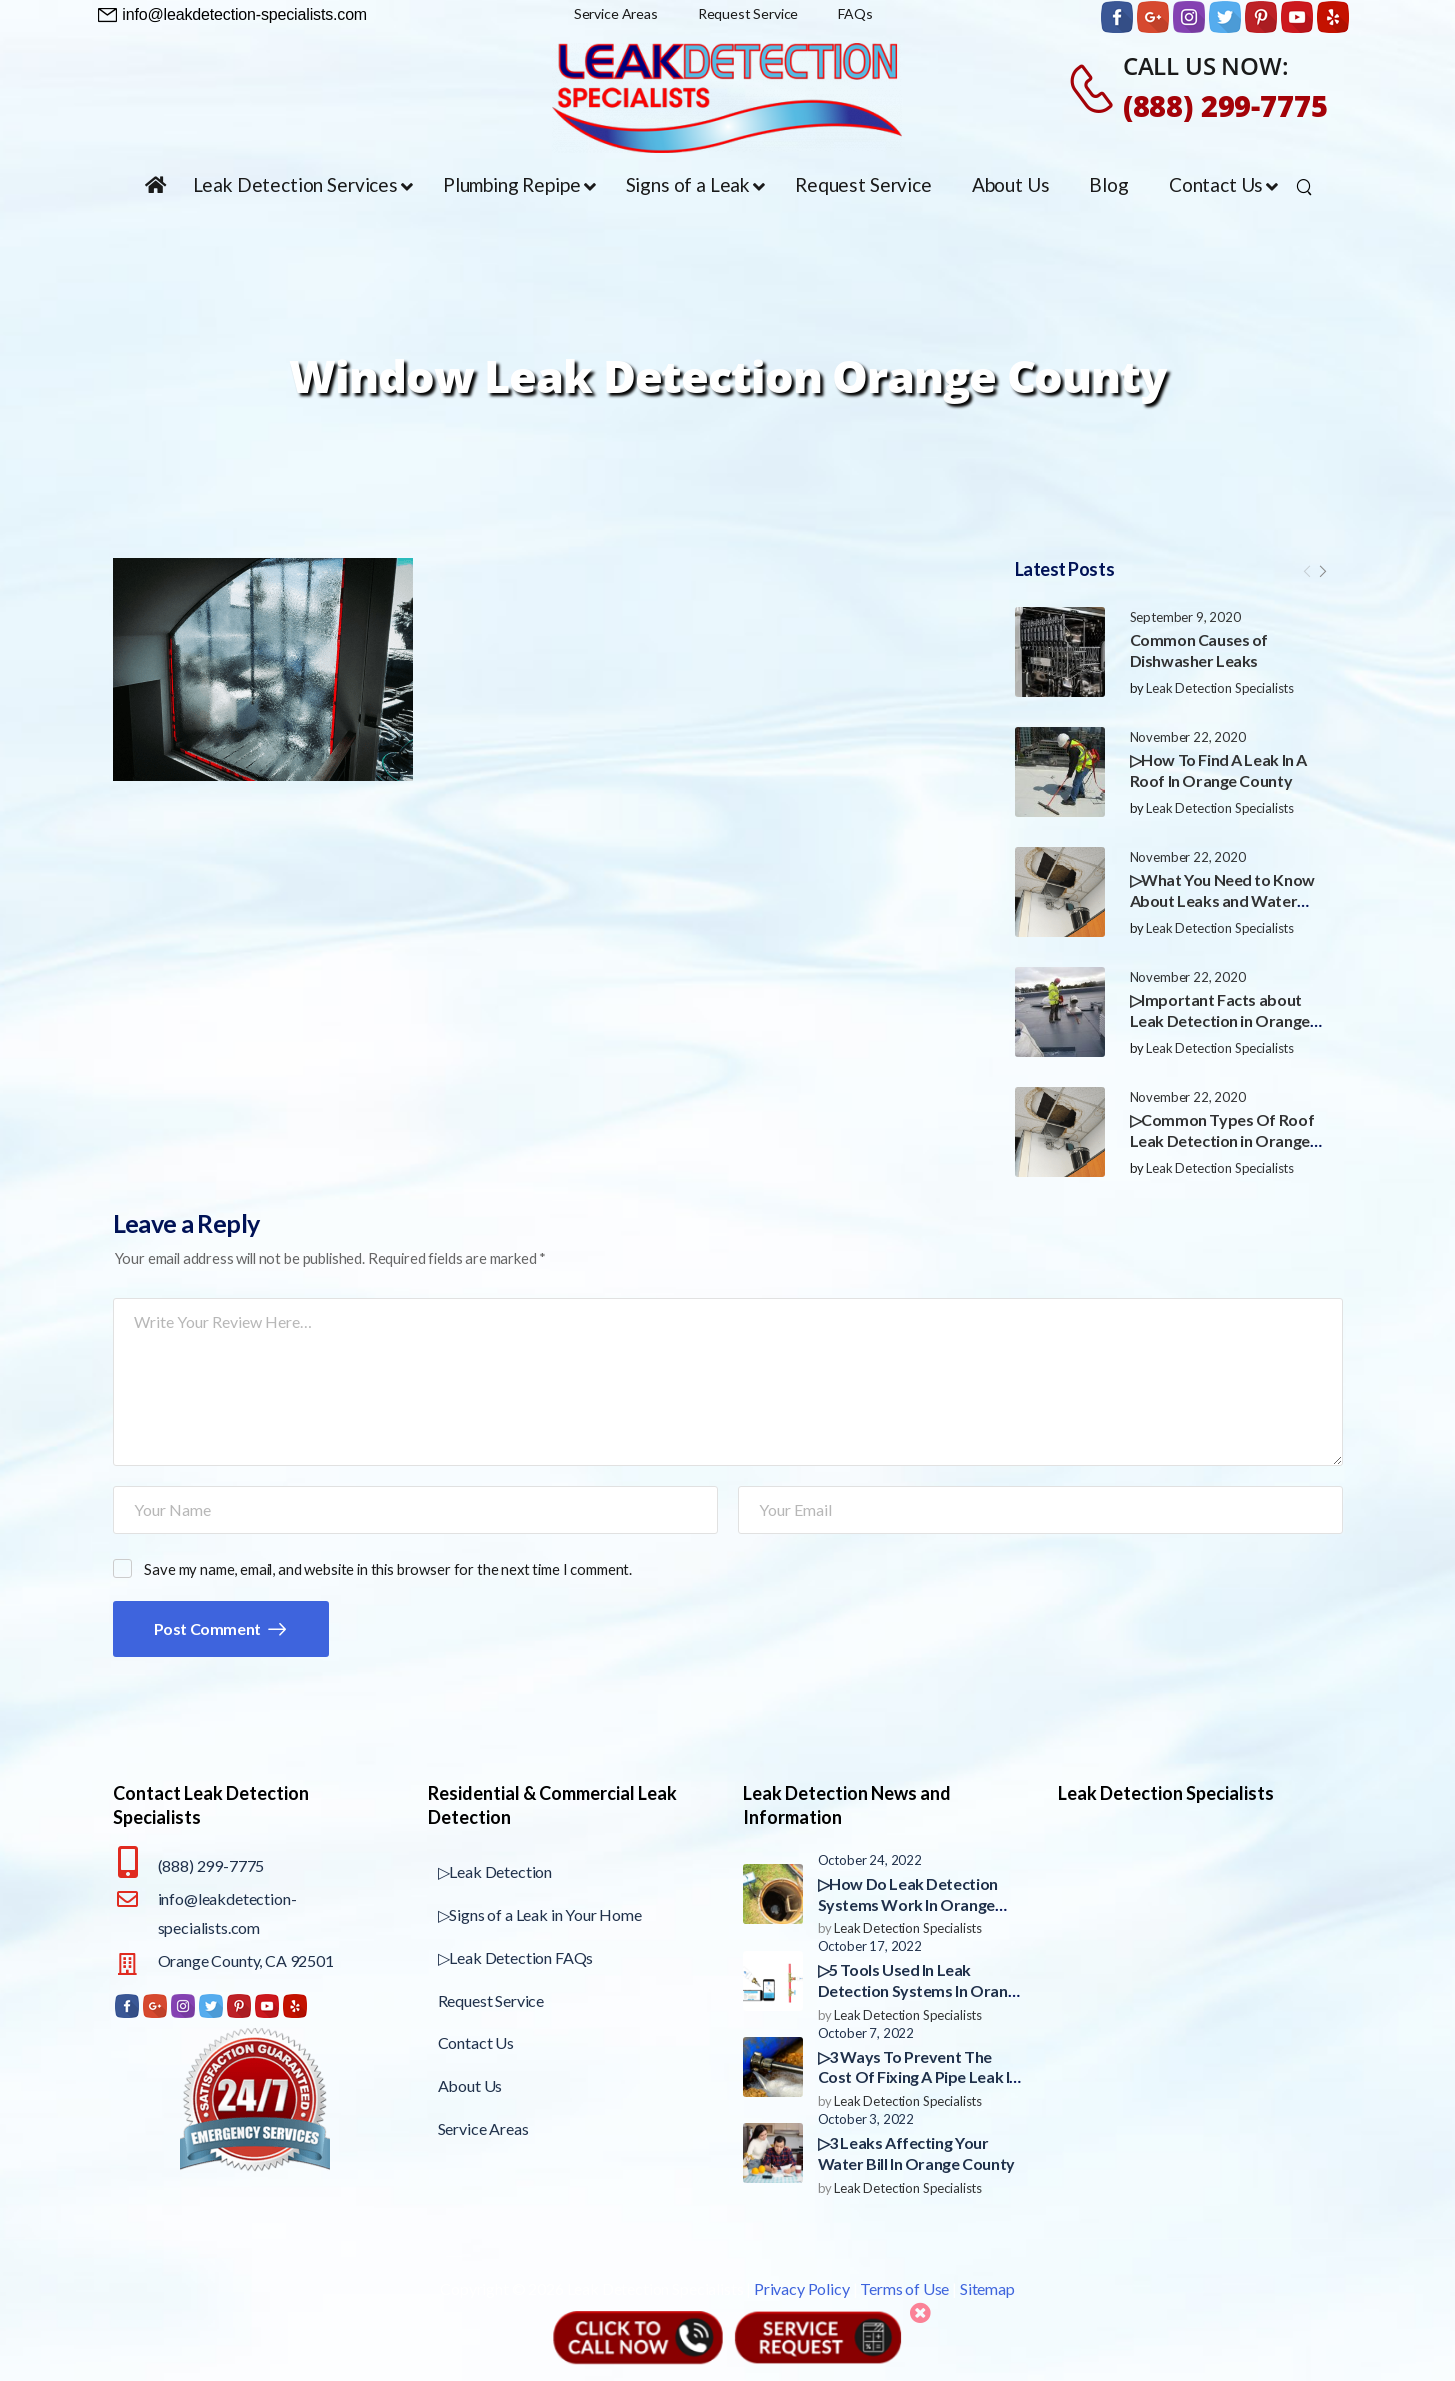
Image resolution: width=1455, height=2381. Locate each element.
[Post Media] (1060, 652)
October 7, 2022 (866, 2033)
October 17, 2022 (870, 1946)
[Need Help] (233, 15)
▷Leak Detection (495, 1871)
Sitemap (987, 2288)
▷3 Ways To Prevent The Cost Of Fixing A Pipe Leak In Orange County (918, 2077)
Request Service (491, 2000)
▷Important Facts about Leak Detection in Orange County (1220, 1020)
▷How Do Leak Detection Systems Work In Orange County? (908, 1904)
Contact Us (476, 2042)
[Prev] (1307, 571)
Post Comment (209, 1628)
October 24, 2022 (870, 1860)
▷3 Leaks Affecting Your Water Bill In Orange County (916, 2153)
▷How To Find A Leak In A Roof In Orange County (1218, 770)
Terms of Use (904, 2288)
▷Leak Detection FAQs (516, 1957)
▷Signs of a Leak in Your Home (540, 1914)
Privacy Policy (802, 2288)
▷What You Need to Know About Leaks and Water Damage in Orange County (1223, 900)
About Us (470, 2085)
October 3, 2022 (866, 2119)
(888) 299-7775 (1225, 105)
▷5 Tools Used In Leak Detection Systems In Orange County (921, 1990)
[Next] (1323, 571)
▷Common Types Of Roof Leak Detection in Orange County (1222, 1140)
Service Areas (483, 2128)
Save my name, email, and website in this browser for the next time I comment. (388, 1569)
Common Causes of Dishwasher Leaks (1199, 650)
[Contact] (1094, 88)
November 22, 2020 (1188, 737)
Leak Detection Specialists (1220, 688)
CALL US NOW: (1206, 65)
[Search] (1306, 186)
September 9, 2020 (1185, 617)
